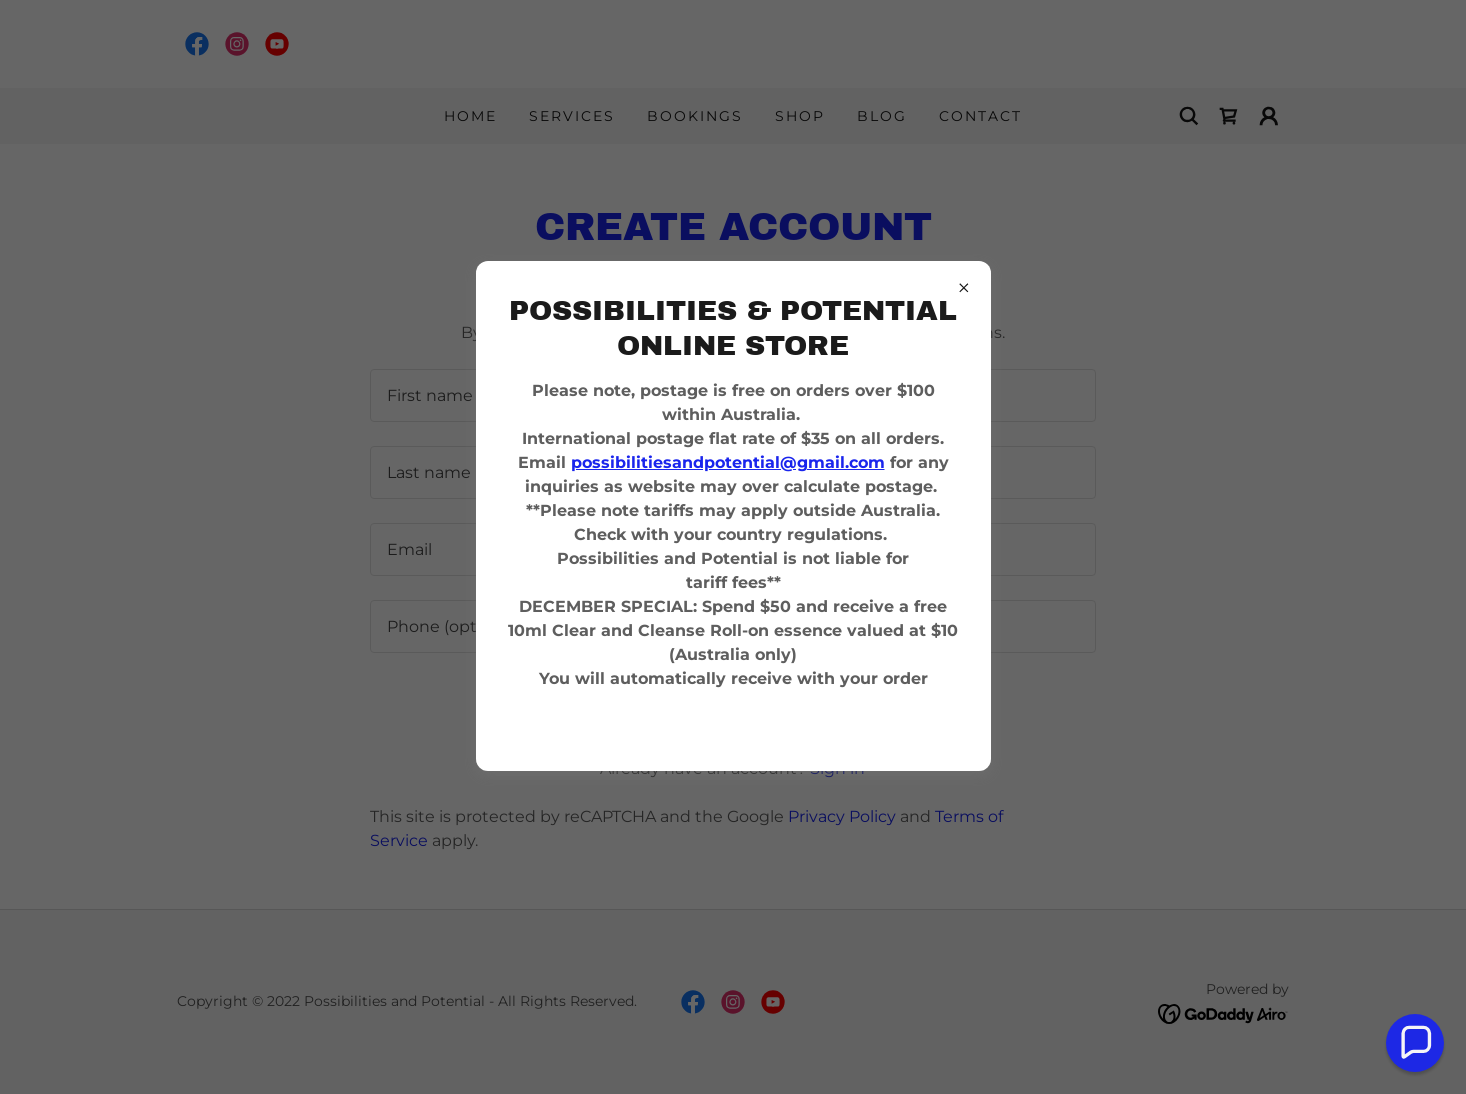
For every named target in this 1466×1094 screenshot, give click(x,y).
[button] (1415, 1043)
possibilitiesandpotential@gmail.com (728, 462)
